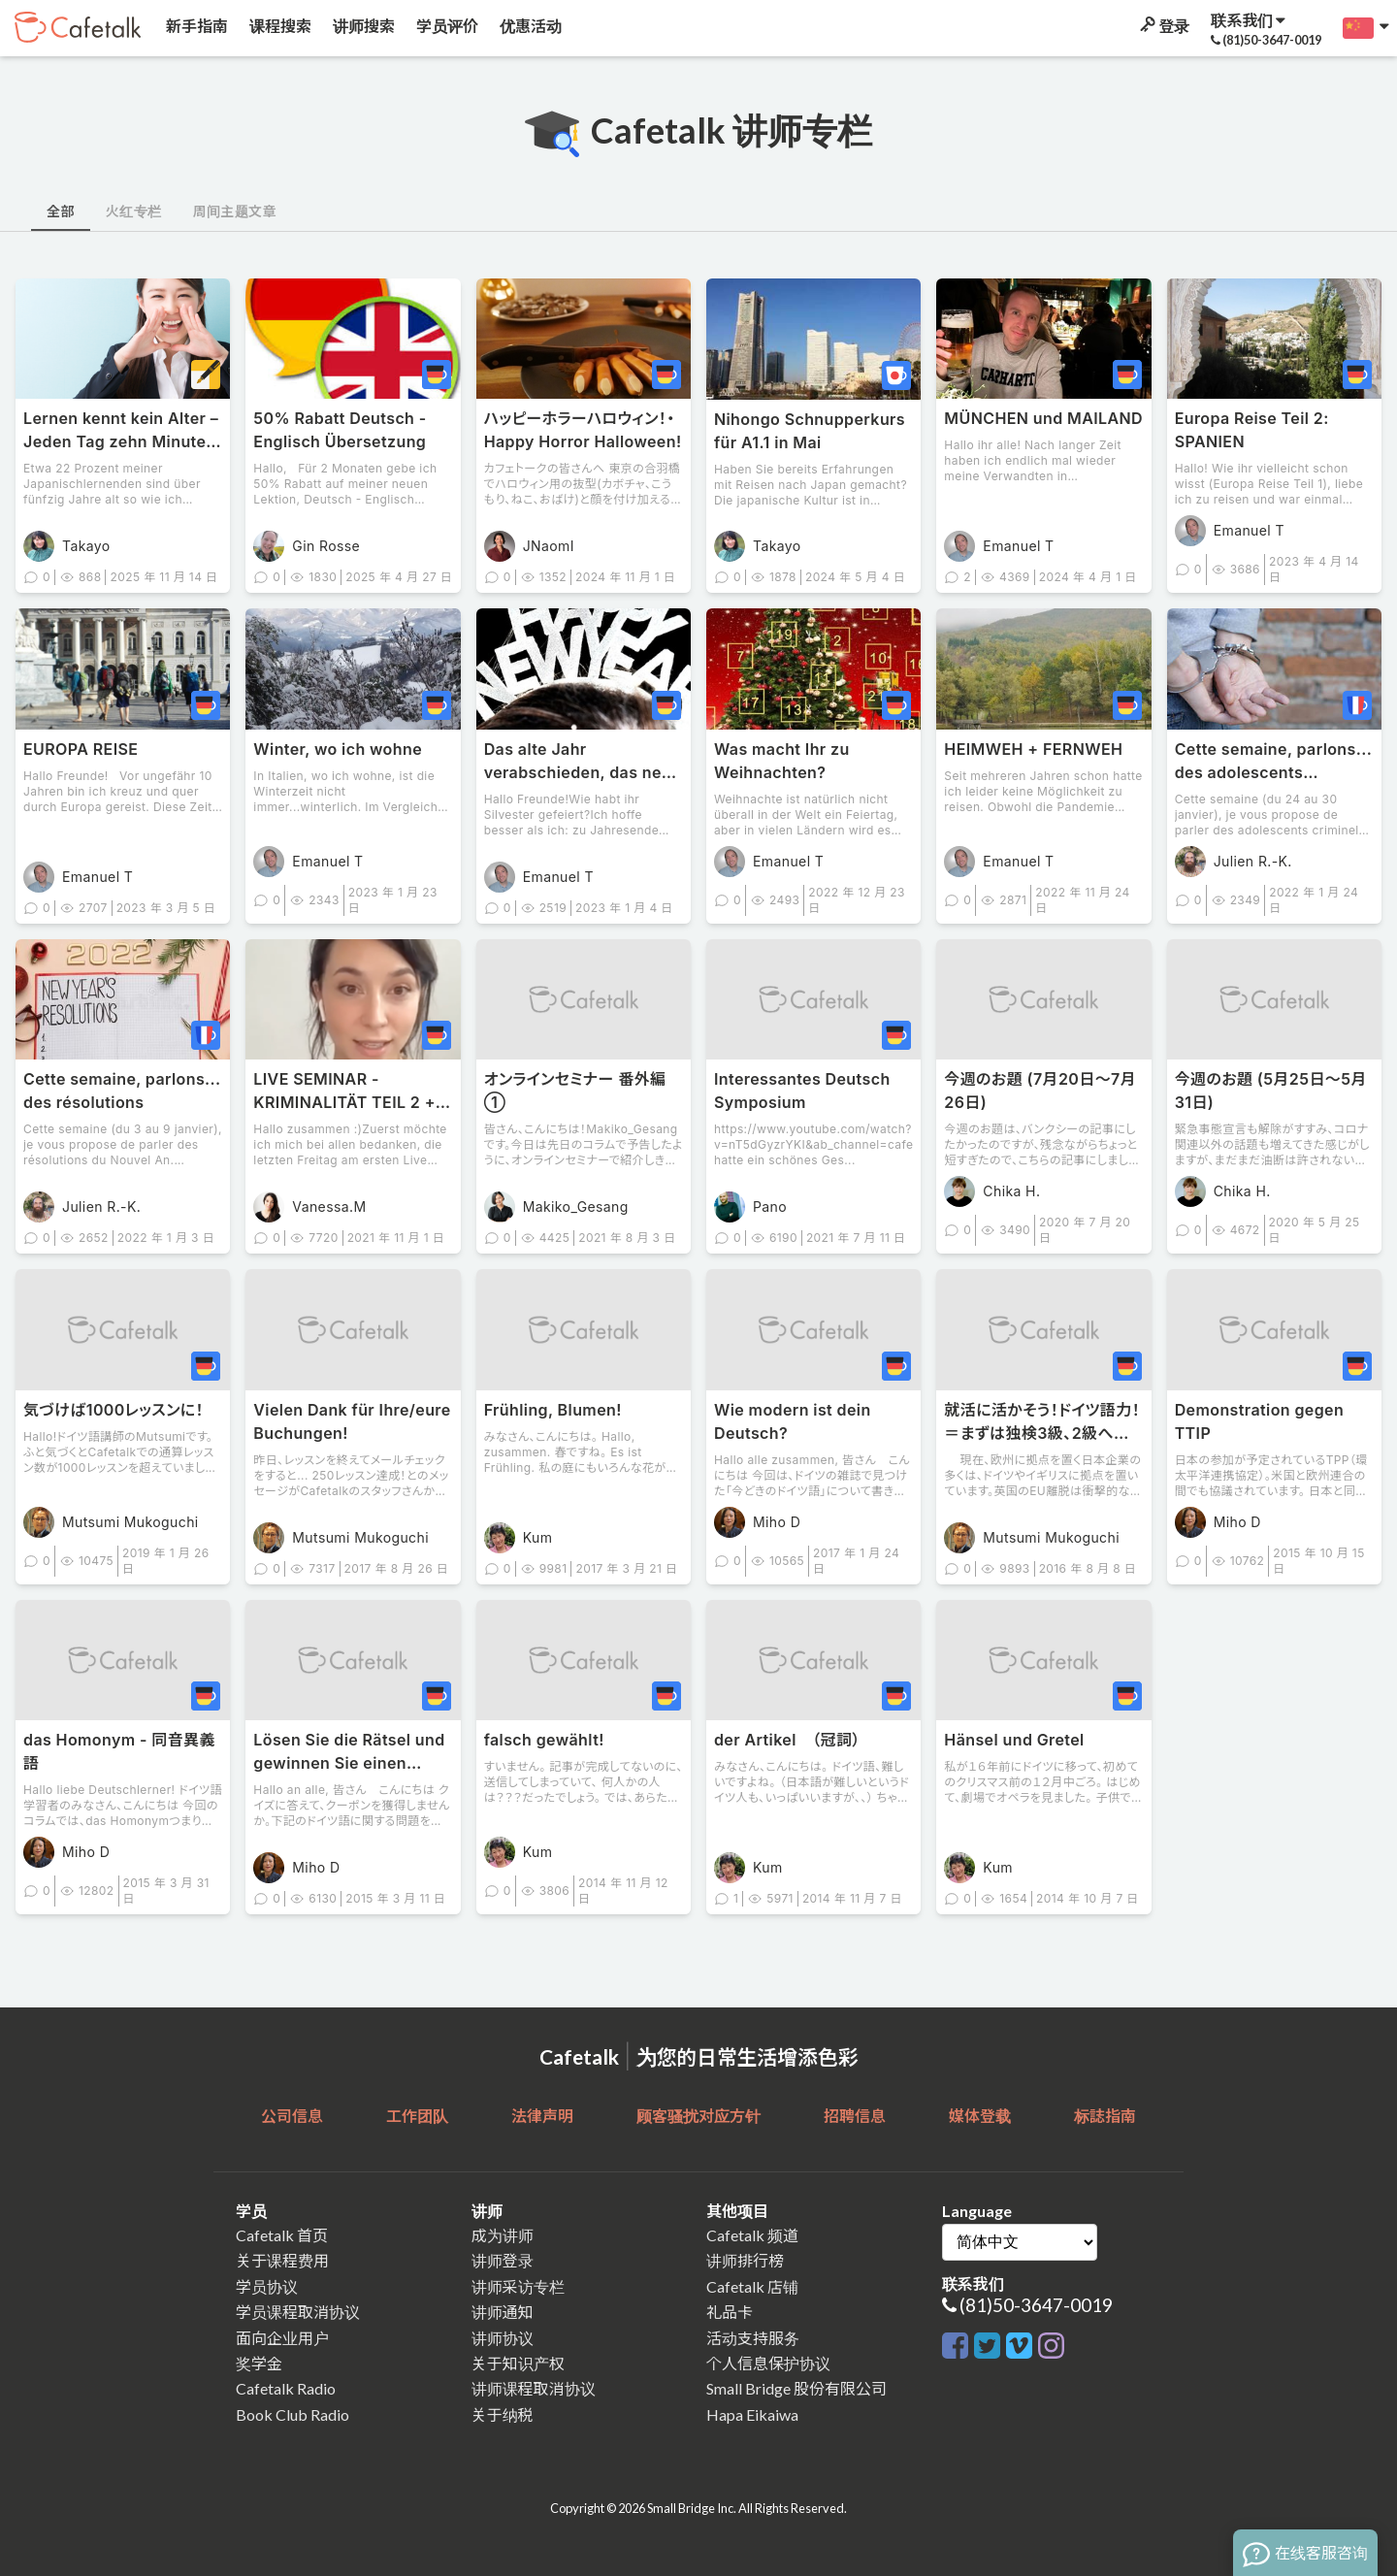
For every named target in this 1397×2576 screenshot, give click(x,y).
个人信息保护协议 (768, 2363)
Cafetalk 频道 (752, 2235)
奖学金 (259, 2363)
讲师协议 (502, 2338)
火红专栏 (134, 211)
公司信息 (292, 2115)
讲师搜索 (362, 25)
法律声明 (542, 2115)
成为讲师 (502, 2235)
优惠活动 (529, 25)
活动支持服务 (752, 2338)
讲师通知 (502, 2311)
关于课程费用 (282, 2260)
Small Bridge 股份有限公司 (796, 2388)
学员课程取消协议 (298, 2311)
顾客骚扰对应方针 (698, 2115)
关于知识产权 (518, 2363)
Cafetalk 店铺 (752, 2286)
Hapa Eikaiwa (752, 2414)
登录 (1163, 25)
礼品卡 (729, 2311)
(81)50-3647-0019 (1036, 2305)
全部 (61, 211)
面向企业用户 (282, 2338)
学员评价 (445, 25)
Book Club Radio (292, 2414)
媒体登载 (980, 2115)
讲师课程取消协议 (533, 2388)
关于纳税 (502, 2414)
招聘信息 (855, 2115)
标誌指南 (1105, 2115)
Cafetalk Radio (286, 2388)
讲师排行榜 (745, 2260)
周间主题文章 (234, 211)
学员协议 (267, 2286)
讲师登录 (502, 2260)
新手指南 (195, 25)
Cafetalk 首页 (282, 2235)
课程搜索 (278, 25)
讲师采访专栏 (518, 2286)
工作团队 (417, 2115)
